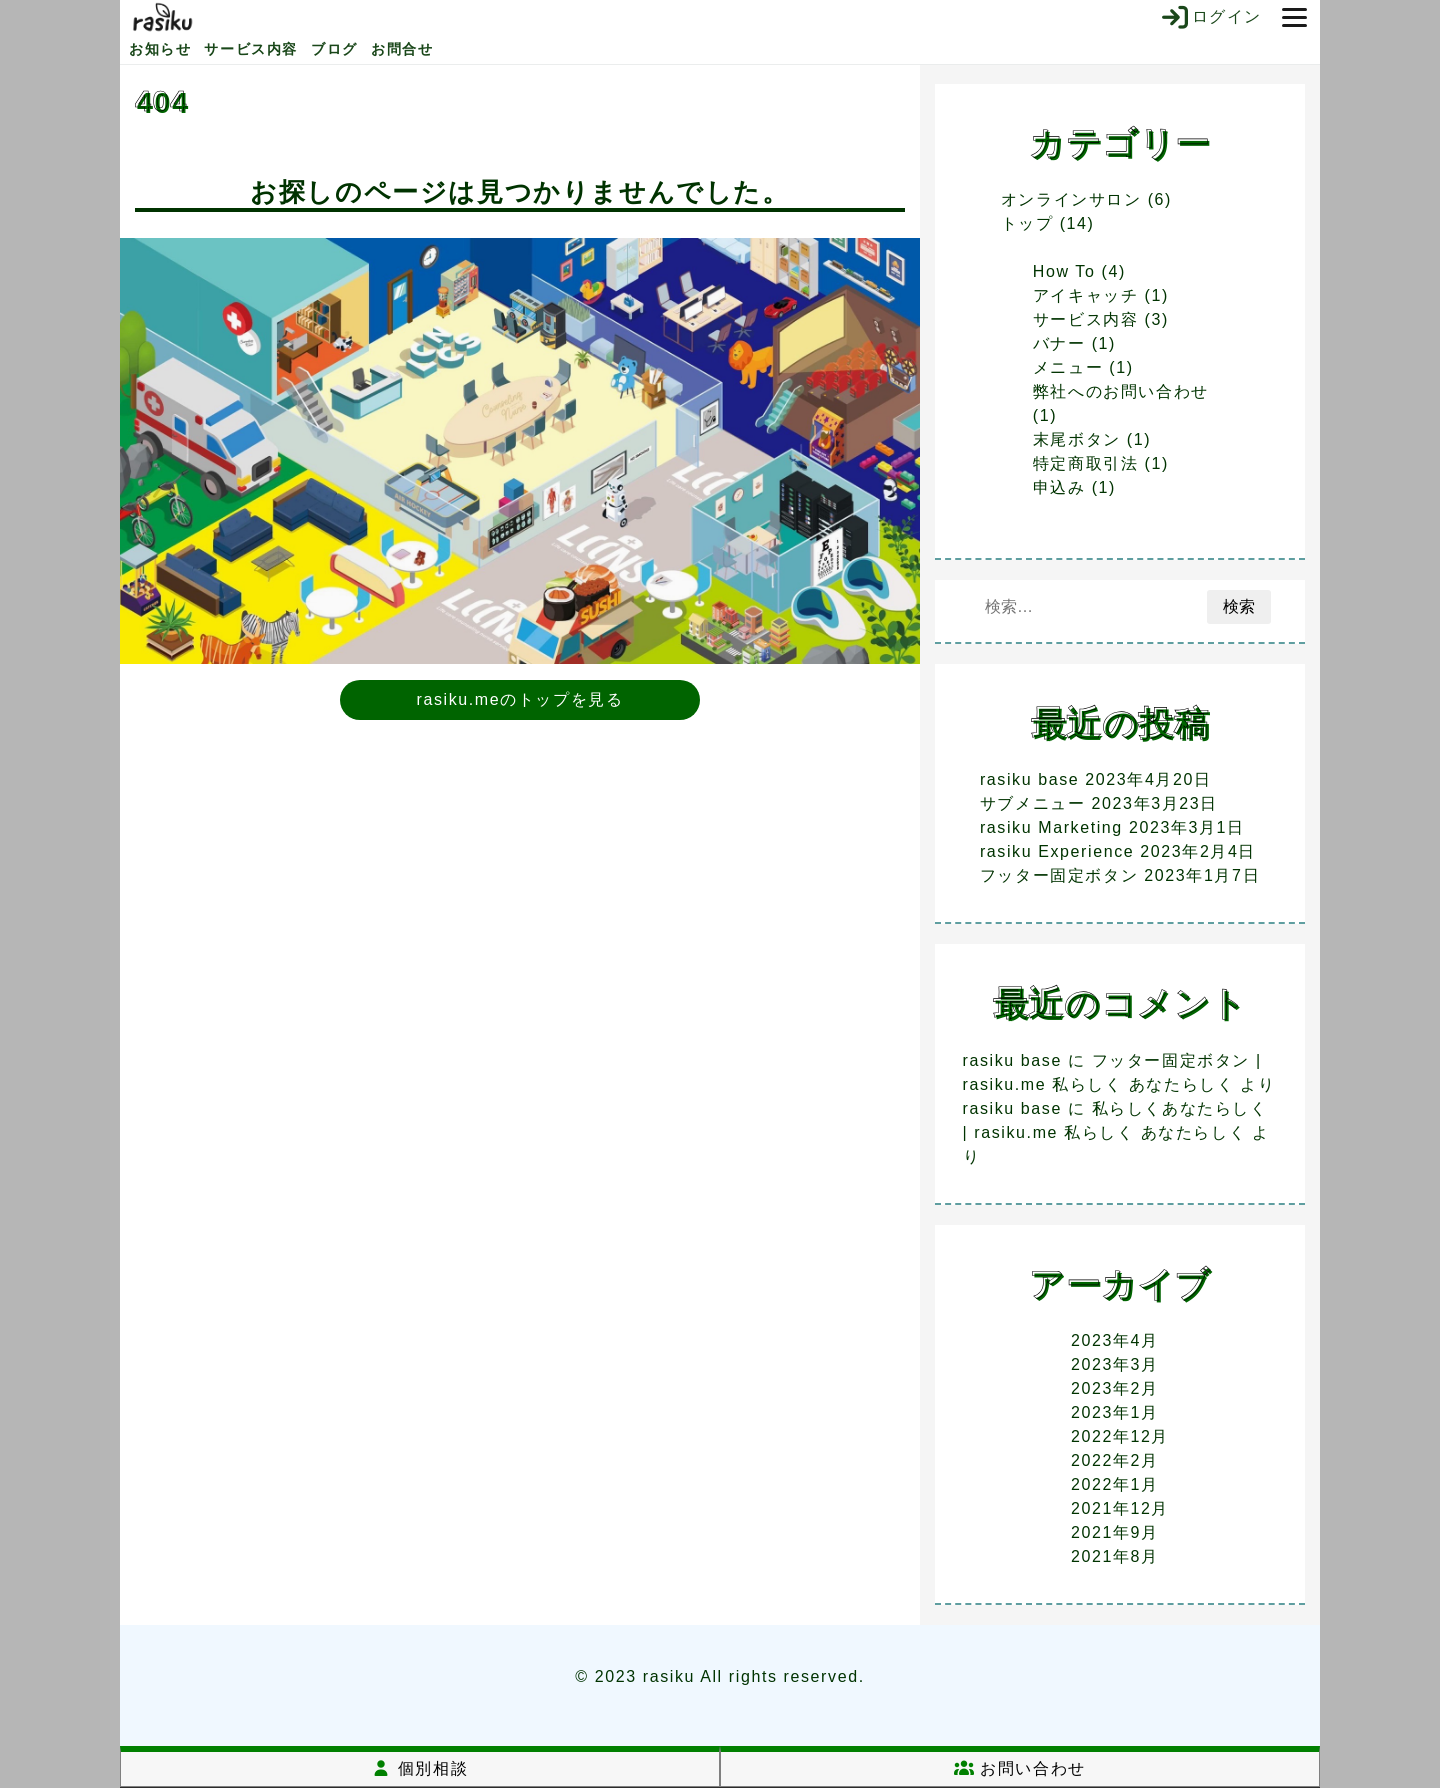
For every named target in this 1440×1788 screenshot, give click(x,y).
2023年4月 (1115, 1340)
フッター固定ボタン (1059, 875)
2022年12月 (1120, 1436)
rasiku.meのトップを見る (520, 699)
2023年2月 (1115, 1388)
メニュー (1068, 367)
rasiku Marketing (1051, 827)
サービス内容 (251, 49)
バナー (1059, 343)
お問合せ (402, 49)
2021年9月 (1115, 1532)
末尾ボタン (1077, 439)
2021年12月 (1120, 1508)
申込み (1059, 487)
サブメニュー (1033, 803)
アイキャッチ (1086, 295)
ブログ (334, 49)
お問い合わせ (1020, 1768)
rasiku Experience (1057, 851)
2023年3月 (1115, 1364)
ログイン (1210, 17)
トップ (1027, 223)
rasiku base (1029, 779)
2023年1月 (1115, 1412)
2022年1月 (1115, 1484)
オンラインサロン (1071, 199)
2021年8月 (1115, 1556)
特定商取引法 (1086, 463)
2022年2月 (1115, 1460)
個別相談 (420, 1768)
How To (1064, 271)
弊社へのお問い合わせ (1121, 391)
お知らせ (160, 49)
